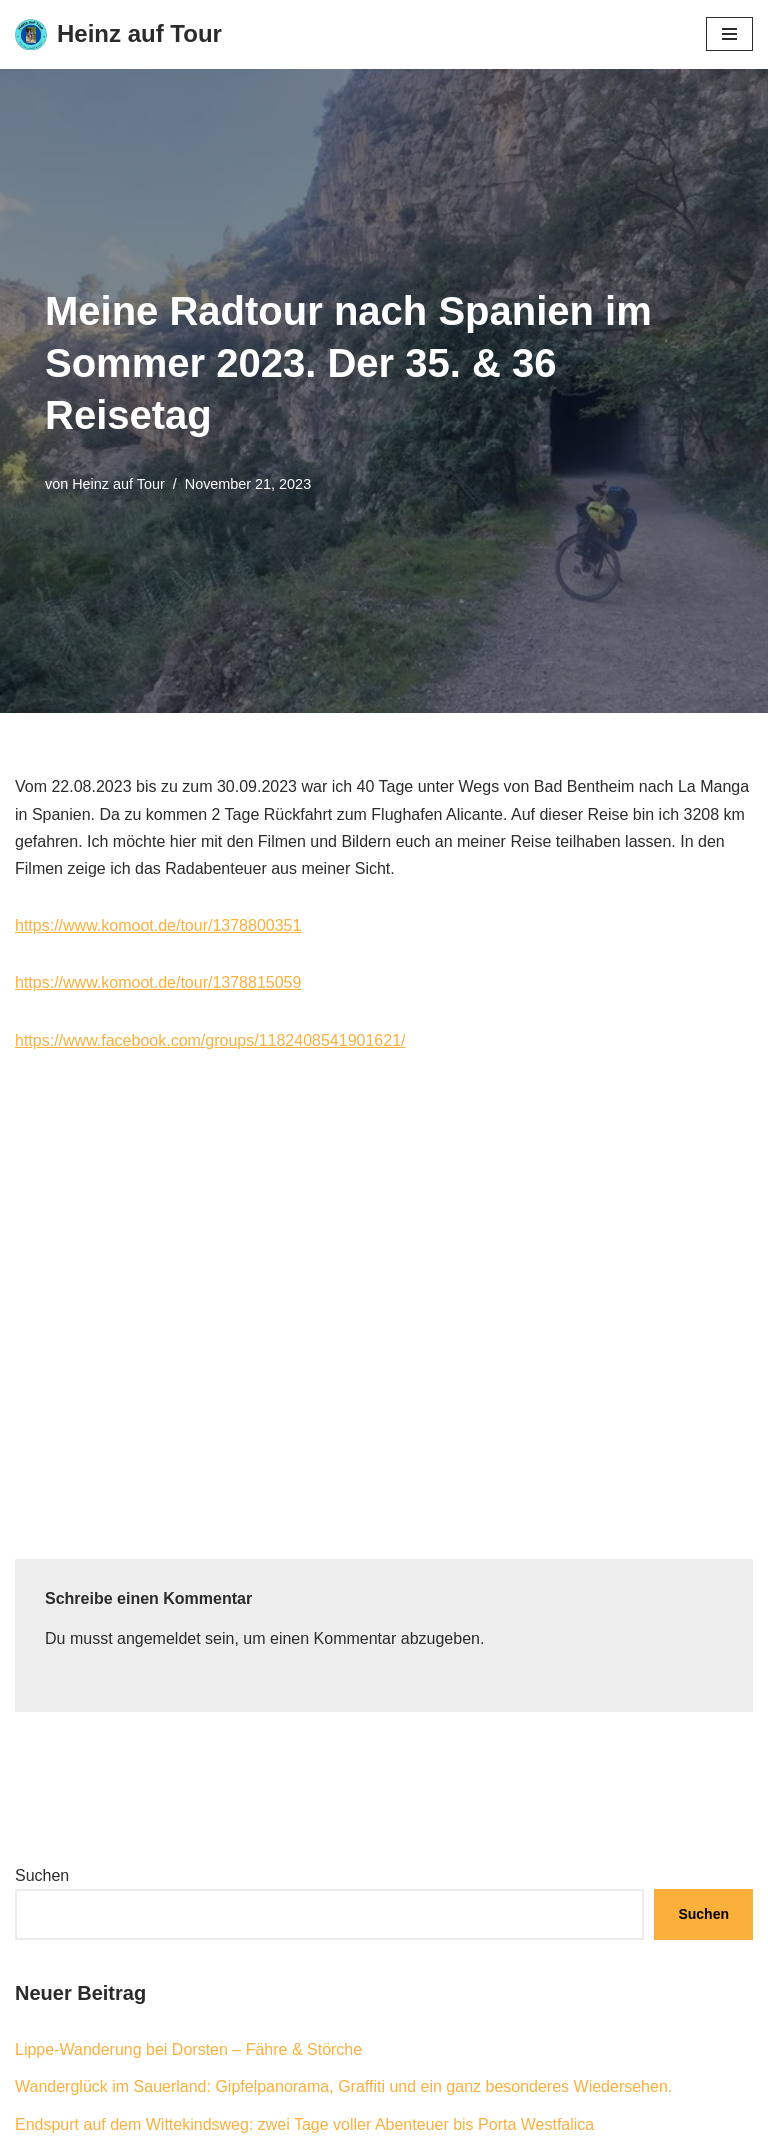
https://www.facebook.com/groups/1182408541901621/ (210, 1040)
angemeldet (159, 1638)
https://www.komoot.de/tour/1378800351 (158, 925)
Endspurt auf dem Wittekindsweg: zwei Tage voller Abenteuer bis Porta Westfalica (304, 2124)
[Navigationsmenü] (729, 34)
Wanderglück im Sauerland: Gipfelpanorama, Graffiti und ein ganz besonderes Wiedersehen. (343, 2086)
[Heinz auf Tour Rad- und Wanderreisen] (118, 34)
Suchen (42, 1875)
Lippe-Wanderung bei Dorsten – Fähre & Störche (188, 2049)
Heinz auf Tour (118, 484)
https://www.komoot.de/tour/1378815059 (158, 982)
